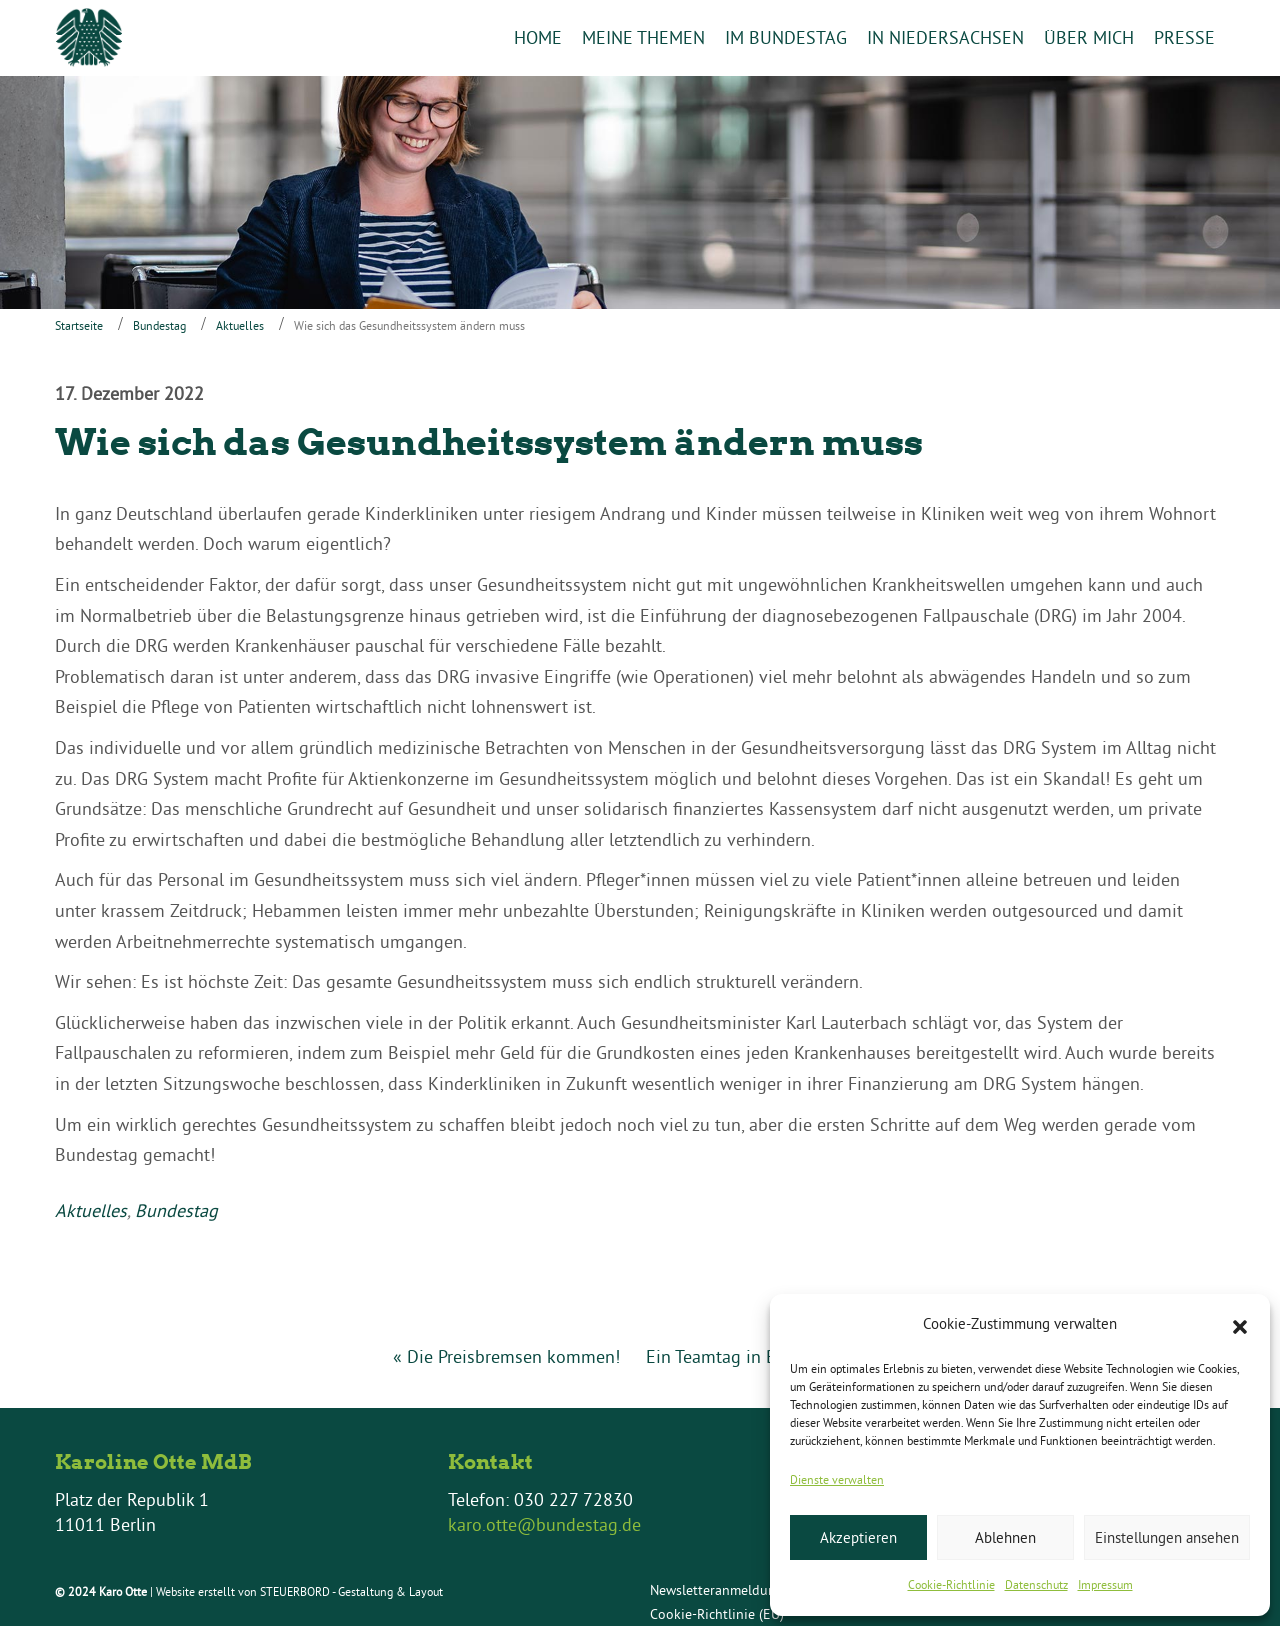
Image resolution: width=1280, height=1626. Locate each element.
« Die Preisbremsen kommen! (506, 1356)
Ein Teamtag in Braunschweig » (767, 1356)
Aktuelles (240, 326)
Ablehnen (1005, 1537)
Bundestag (159, 326)
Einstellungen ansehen (1167, 1537)
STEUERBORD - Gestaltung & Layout (351, 1592)
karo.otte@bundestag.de (544, 1525)
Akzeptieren (858, 1537)
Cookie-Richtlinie (951, 1584)
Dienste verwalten (837, 1479)
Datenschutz (1036, 1584)
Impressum (1105, 1584)
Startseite (79, 326)
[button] (1240, 1325)
